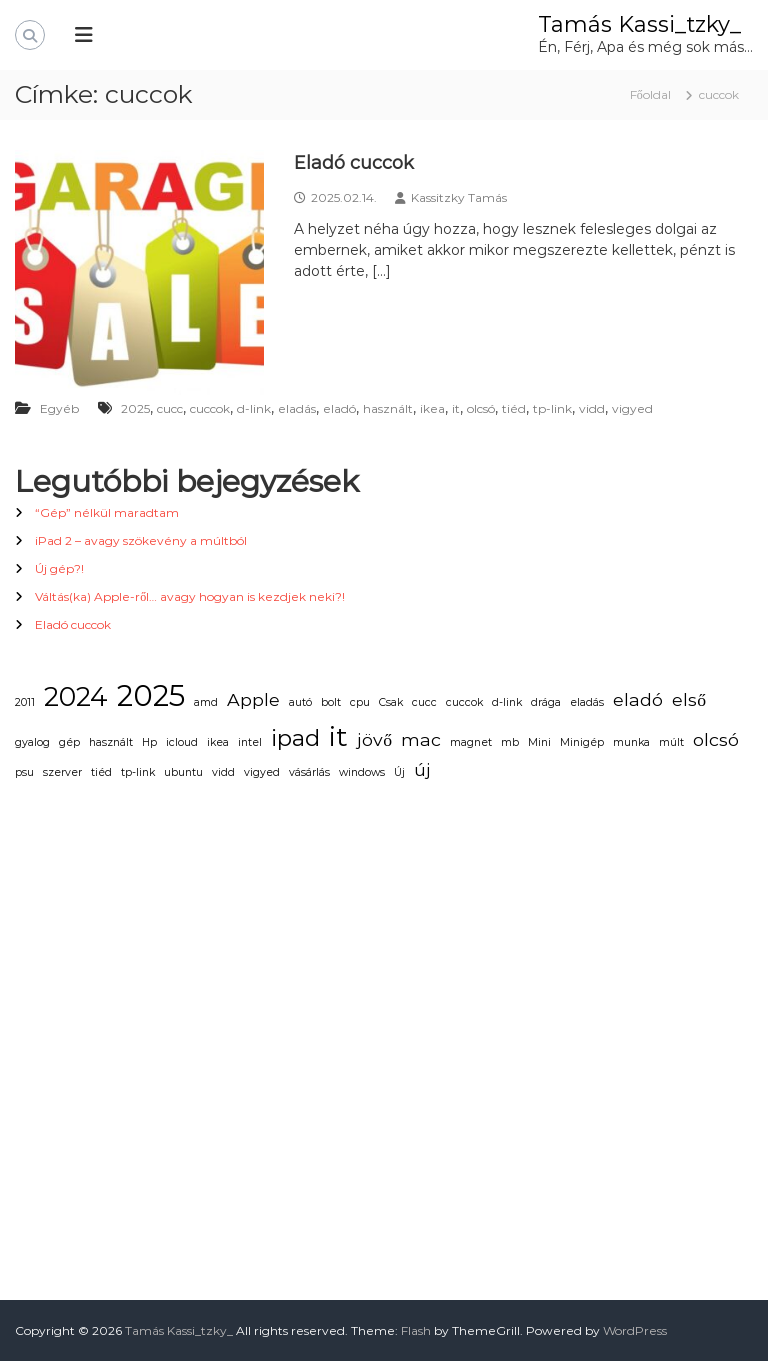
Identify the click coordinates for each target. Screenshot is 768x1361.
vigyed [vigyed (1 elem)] (262, 772)
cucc (170, 408)
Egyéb (59, 408)
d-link (254, 408)
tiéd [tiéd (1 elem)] (101, 772)
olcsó (481, 408)
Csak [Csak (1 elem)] (391, 702)
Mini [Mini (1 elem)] (539, 742)
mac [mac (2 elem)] (421, 739)
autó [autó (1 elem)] (300, 702)
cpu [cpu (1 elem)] (360, 702)
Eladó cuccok (354, 163)
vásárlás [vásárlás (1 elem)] (309, 772)
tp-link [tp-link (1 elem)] (138, 772)
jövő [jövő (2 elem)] (374, 739)
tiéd (514, 408)
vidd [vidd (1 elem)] (223, 772)
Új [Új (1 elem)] (399, 772)
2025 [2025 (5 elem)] (151, 695)
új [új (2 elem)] (422, 769)
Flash (416, 1330)
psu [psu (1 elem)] (24, 772)
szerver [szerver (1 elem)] (62, 772)
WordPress (635, 1330)
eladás (297, 408)
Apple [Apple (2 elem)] (253, 699)
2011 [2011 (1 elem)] (25, 702)
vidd (592, 408)
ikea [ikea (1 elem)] (218, 742)
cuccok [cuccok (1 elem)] (464, 702)
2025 (135, 408)
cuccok (210, 408)
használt (388, 408)
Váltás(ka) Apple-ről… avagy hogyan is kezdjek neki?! (190, 596)
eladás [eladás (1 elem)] (587, 702)
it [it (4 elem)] (338, 737)
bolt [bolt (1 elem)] (331, 702)
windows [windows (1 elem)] (362, 772)
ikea (432, 408)
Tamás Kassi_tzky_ (639, 24)
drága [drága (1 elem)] (546, 702)
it (456, 408)
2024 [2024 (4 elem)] (76, 697)
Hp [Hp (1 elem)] (149, 742)
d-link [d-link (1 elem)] (507, 702)
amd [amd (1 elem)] (206, 702)
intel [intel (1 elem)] (250, 742)
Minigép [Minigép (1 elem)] (582, 742)
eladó (339, 408)
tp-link (552, 408)
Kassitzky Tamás (459, 197)
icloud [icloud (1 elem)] (182, 742)
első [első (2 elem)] (689, 699)
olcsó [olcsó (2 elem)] (716, 739)
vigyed (632, 408)
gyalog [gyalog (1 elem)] (32, 742)
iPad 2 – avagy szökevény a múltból (141, 540)
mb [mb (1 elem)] (510, 742)
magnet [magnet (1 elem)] (471, 742)
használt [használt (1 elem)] (111, 742)
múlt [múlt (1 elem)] (671, 742)
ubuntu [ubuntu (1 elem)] (183, 772)
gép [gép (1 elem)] (69, 742)
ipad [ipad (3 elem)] (295, 738)
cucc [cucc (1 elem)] (424, 702)
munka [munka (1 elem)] (631, 742)
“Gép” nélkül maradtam (107, 512)
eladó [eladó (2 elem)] (638, 699)
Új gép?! (59, 568)
